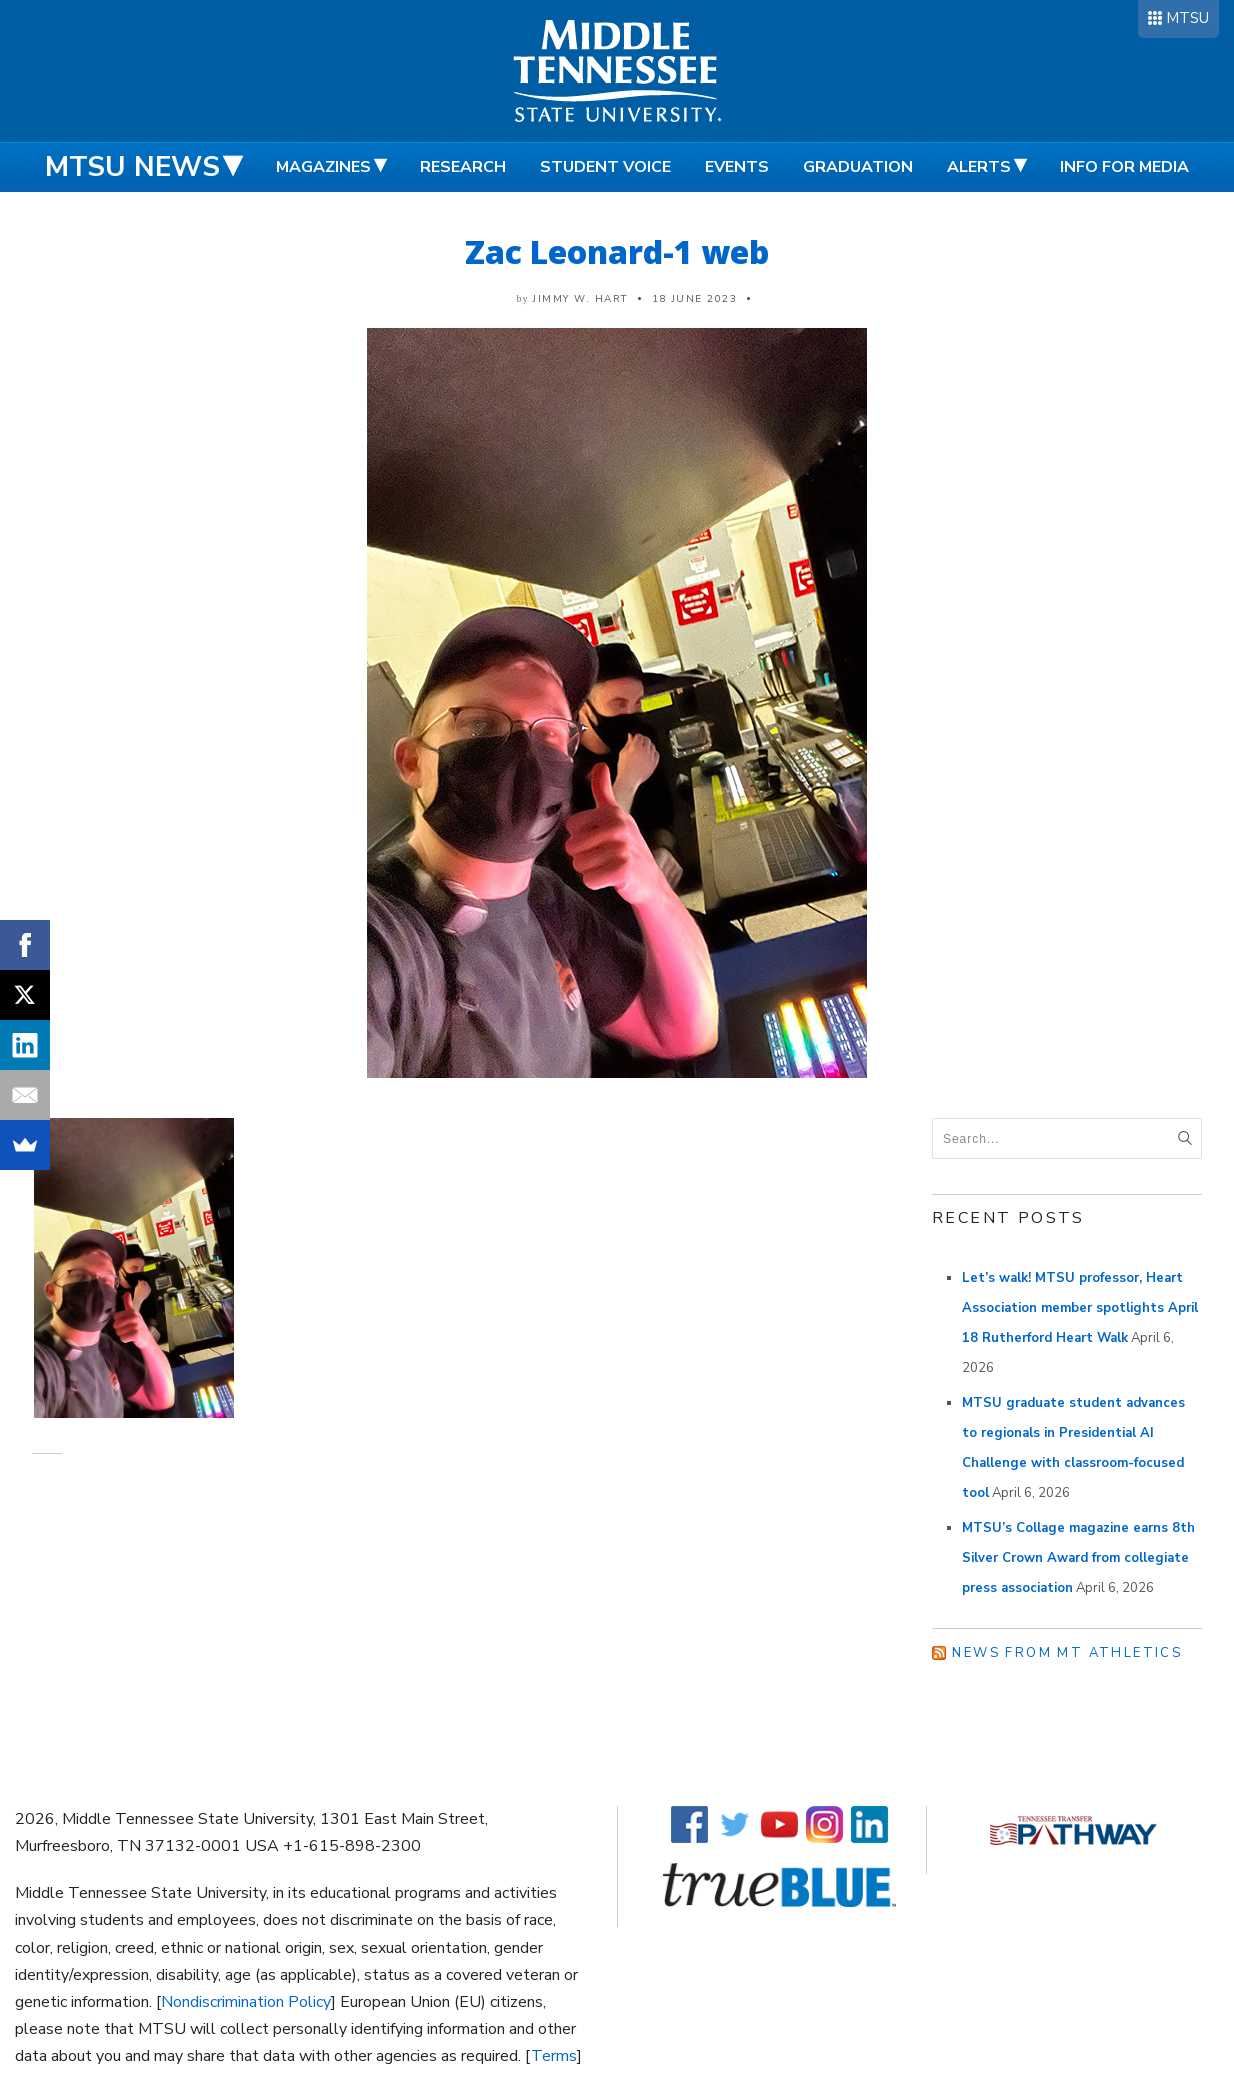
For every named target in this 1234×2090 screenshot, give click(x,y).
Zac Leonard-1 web (617, 251)
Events (737, 167)
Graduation (858, 167)
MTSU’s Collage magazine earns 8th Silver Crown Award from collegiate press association (1078, 1558)
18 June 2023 (694, 299)
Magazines (323, 167)
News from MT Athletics (1067, 1653)
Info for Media (1124, 167)
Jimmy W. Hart (580, 299)
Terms (554, 2056)
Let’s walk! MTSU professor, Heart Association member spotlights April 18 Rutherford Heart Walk (1080, 1308)
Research (463, 167)
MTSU (1187, 18)
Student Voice (605, 167)
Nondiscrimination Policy (246, 2002)
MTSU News (132, 167)
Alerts (979, 167)
